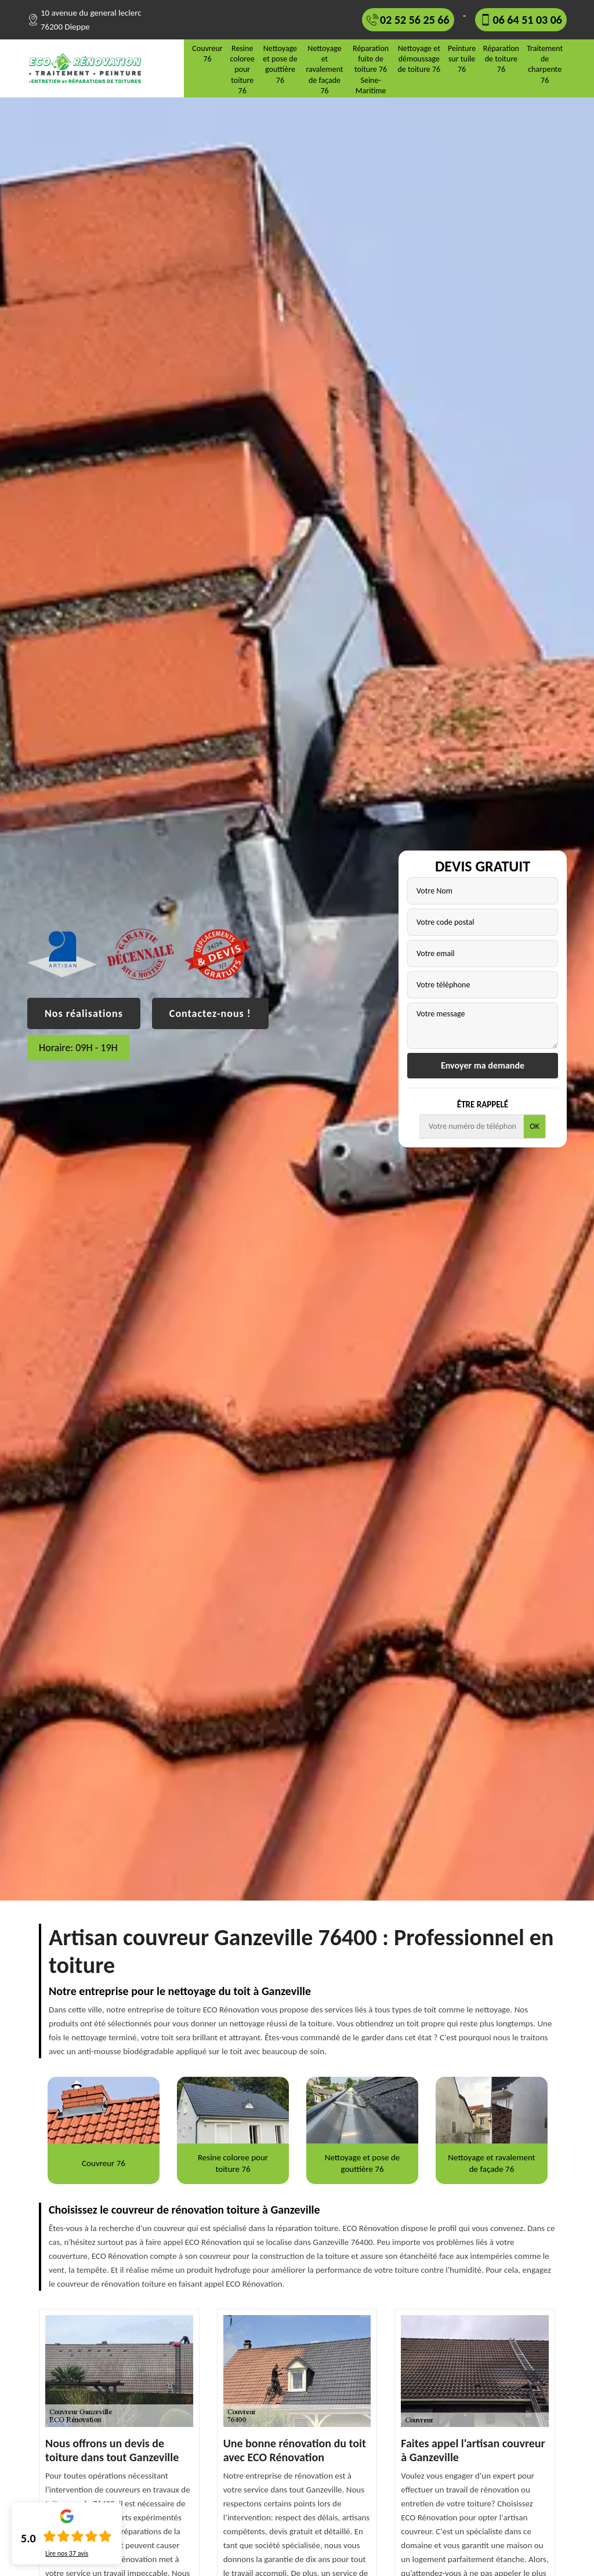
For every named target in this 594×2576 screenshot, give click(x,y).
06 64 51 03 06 (527, 20)
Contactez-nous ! (210, 1013)
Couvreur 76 (207, 53)
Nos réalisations (84, 1013)
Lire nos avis (66, 2553)
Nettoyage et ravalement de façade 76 (324, 69)
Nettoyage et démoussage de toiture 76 (418, 58)
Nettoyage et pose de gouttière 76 (280, 64)
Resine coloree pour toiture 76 (242, 69)
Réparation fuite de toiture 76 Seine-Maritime (371, 69)
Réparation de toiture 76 (501, 58)
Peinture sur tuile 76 (462, 58)
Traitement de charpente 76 (545, 64)
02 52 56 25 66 (414, 20)
